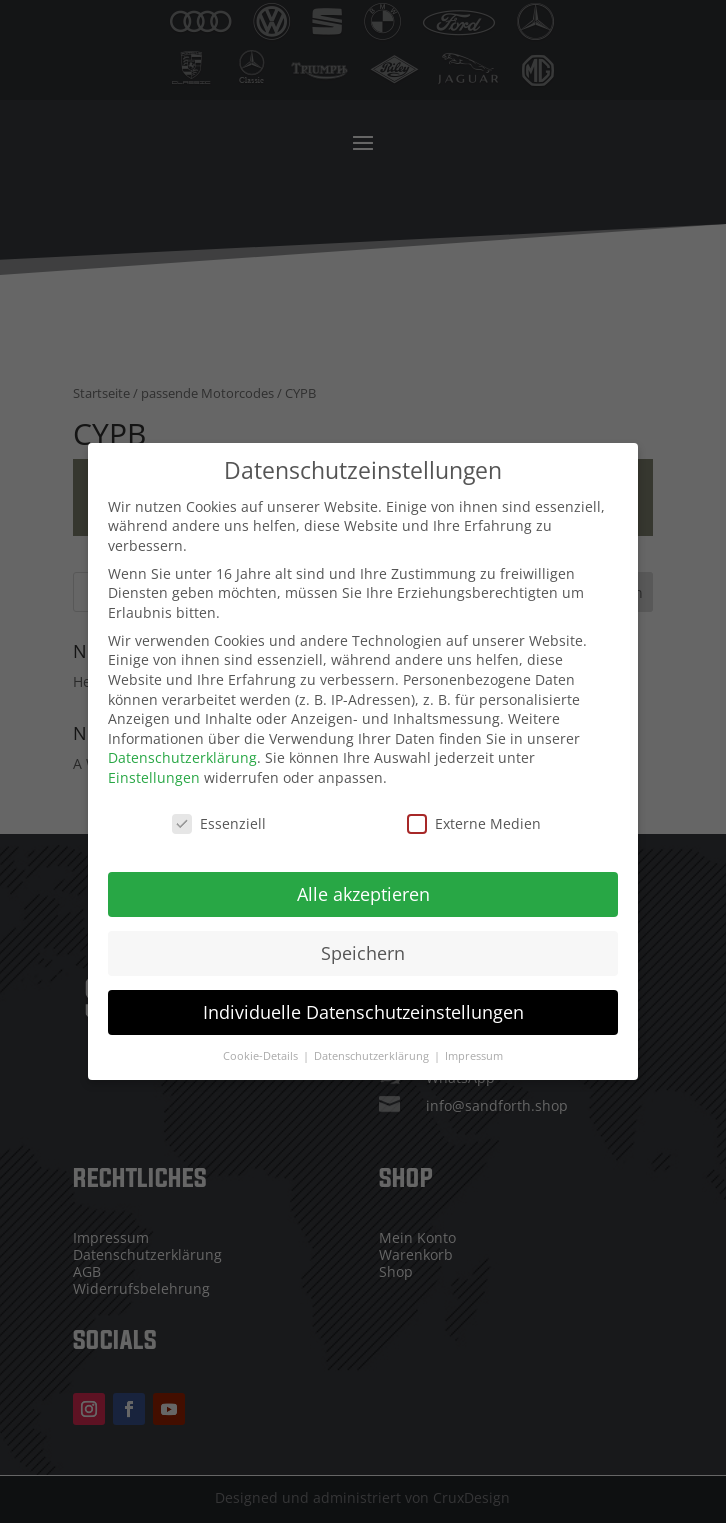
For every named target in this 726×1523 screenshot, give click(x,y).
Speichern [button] (363, 942)
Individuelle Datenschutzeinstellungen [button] (363, 1001)
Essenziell (219, 812)
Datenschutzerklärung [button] (373, 1045)
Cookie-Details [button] (262, 1045)
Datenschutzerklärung (182, 747)
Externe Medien (474, 812)
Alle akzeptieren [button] (363, 883)
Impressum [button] (474, 1045)
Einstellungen (154, 766)
